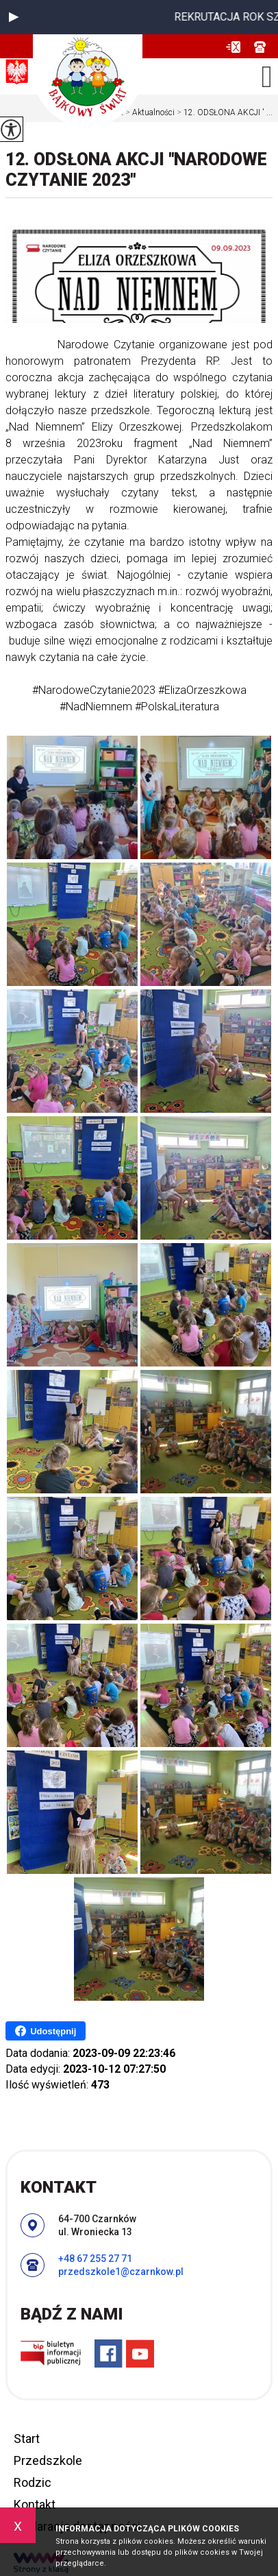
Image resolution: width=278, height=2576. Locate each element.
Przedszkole (48, 2460)
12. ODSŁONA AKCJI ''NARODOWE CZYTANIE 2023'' (136, 169)
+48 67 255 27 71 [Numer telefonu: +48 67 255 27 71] (95, 2258)
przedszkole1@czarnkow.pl (233, 47)
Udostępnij (45, 2030)
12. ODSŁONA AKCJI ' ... (224, 112)
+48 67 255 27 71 (260, 47)
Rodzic (32, 2482)
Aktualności (149, 112)
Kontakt (34, 2504)
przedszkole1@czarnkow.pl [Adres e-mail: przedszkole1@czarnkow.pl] (121, 2271)
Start (27, 2438)
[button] (13, 17)
